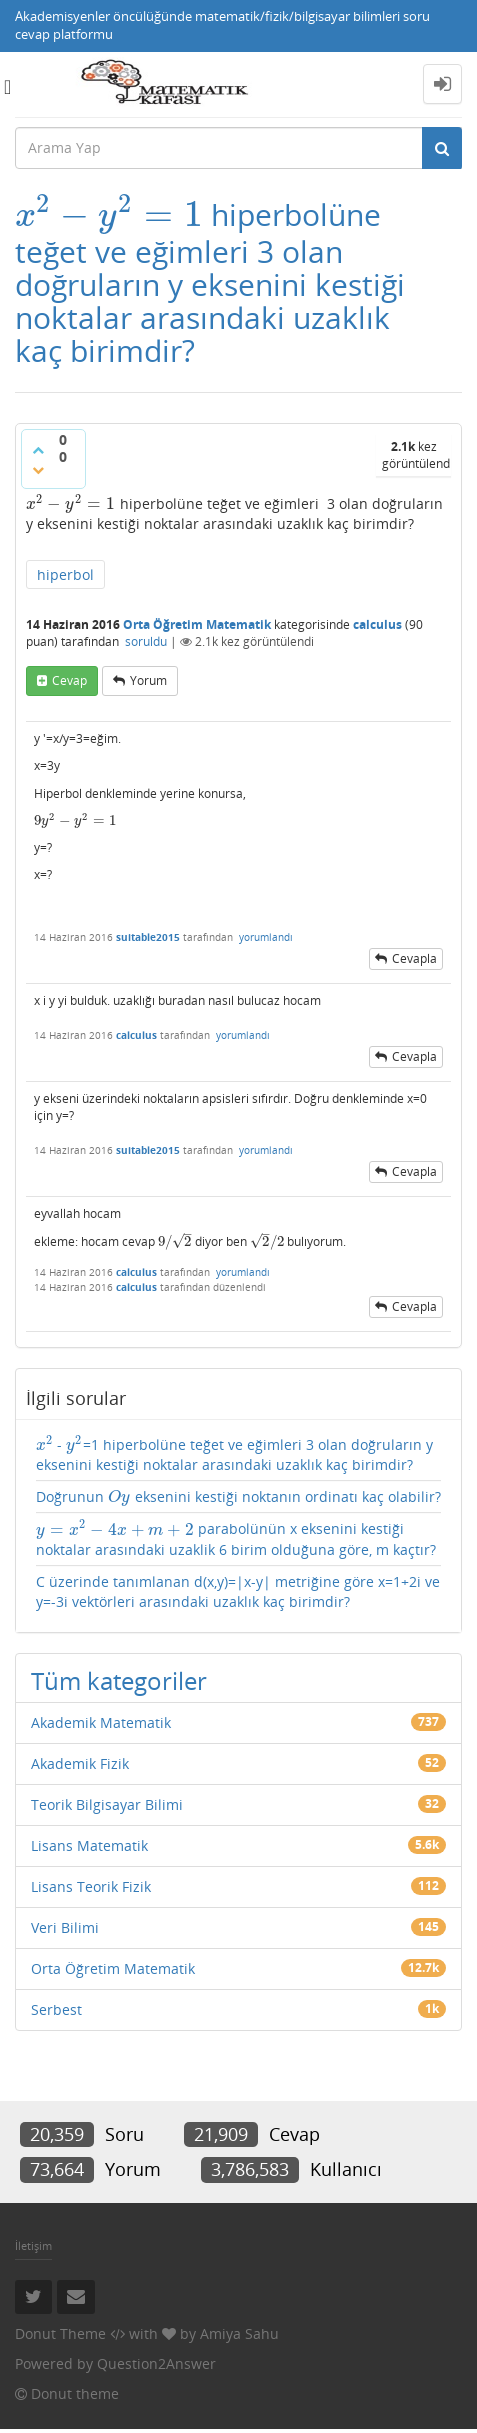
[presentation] (109, 214)
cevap (69, 680)
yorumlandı (266, 937)
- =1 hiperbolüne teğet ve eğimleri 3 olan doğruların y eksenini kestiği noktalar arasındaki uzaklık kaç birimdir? (234, 1454)
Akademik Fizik (80, 1763)
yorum (148, 680)
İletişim (33, 2245)
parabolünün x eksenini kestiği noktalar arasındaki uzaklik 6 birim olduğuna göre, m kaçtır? (236, 1538)
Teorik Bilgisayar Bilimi (107, 1804)
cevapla (414, 958)
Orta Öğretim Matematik (197, 624)
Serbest (56, 2009)
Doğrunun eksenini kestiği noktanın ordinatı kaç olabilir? (238, 1496)
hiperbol (65, 574)
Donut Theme (60, 2333)
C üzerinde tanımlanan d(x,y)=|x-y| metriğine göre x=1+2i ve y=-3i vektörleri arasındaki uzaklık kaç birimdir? (238, 1591)
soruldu (146, 641)
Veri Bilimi (65, 1927)
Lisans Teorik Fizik (91, 1886)
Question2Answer (156, 2363)
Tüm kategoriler (119, 1680)
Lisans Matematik (89, 1845)
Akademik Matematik (101, 1722)
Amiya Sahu (239, 2333)
